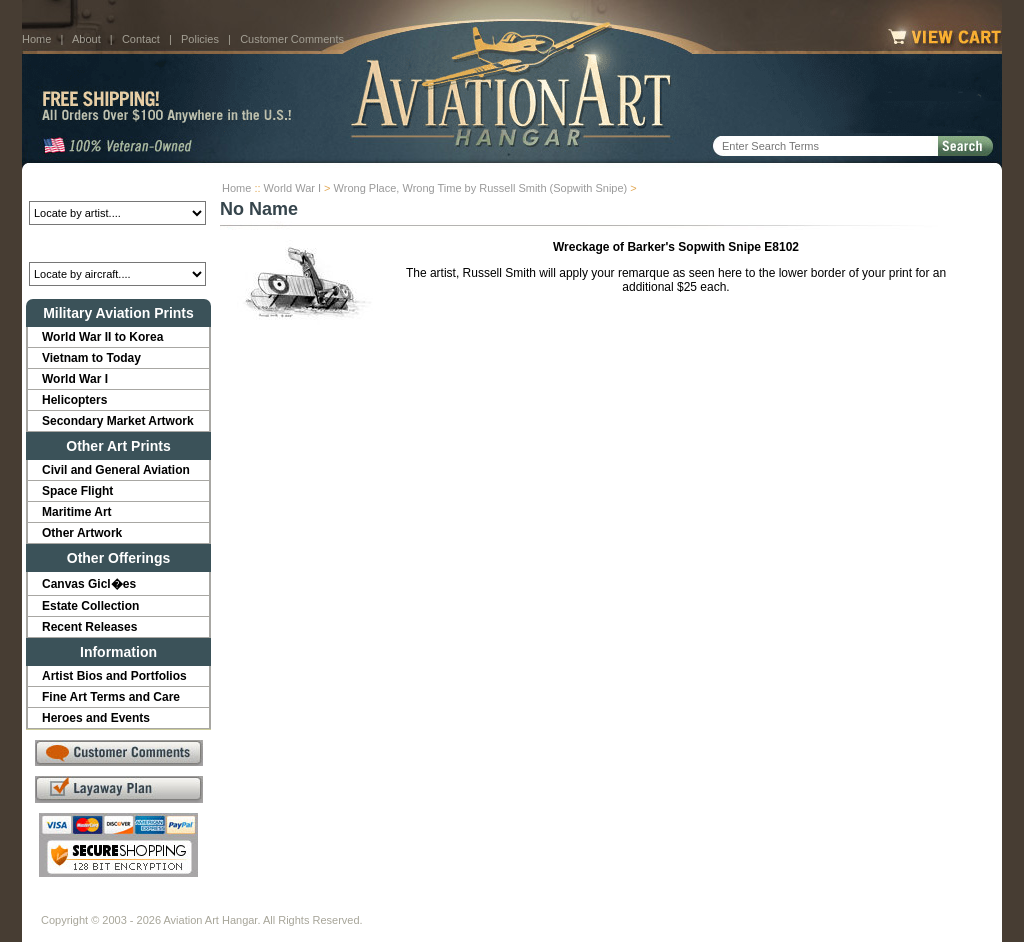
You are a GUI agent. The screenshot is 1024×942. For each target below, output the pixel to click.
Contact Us (192, 904)
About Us (117, 904)
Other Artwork (82, 533)
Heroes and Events (96, 718)
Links (390, 904)
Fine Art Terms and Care (111, 697)
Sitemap (599, 904)
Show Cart (669, 904)
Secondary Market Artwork (118, 421)
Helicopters (74, 400)
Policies (200, 39)
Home (36, 39)
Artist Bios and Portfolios (114, 676)
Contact (141, 39)
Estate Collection (90, 606)
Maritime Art (77, 512)
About (86, 39)
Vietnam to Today (91, 358)
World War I (292, 188)
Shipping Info (460, 904)
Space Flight (77, 491)
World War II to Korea (102, 337)
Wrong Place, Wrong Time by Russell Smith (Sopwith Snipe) (481, 188)
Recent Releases (89, 627)
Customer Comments (292, 39)
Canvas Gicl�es (89, 584)
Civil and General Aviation (116, 470)
